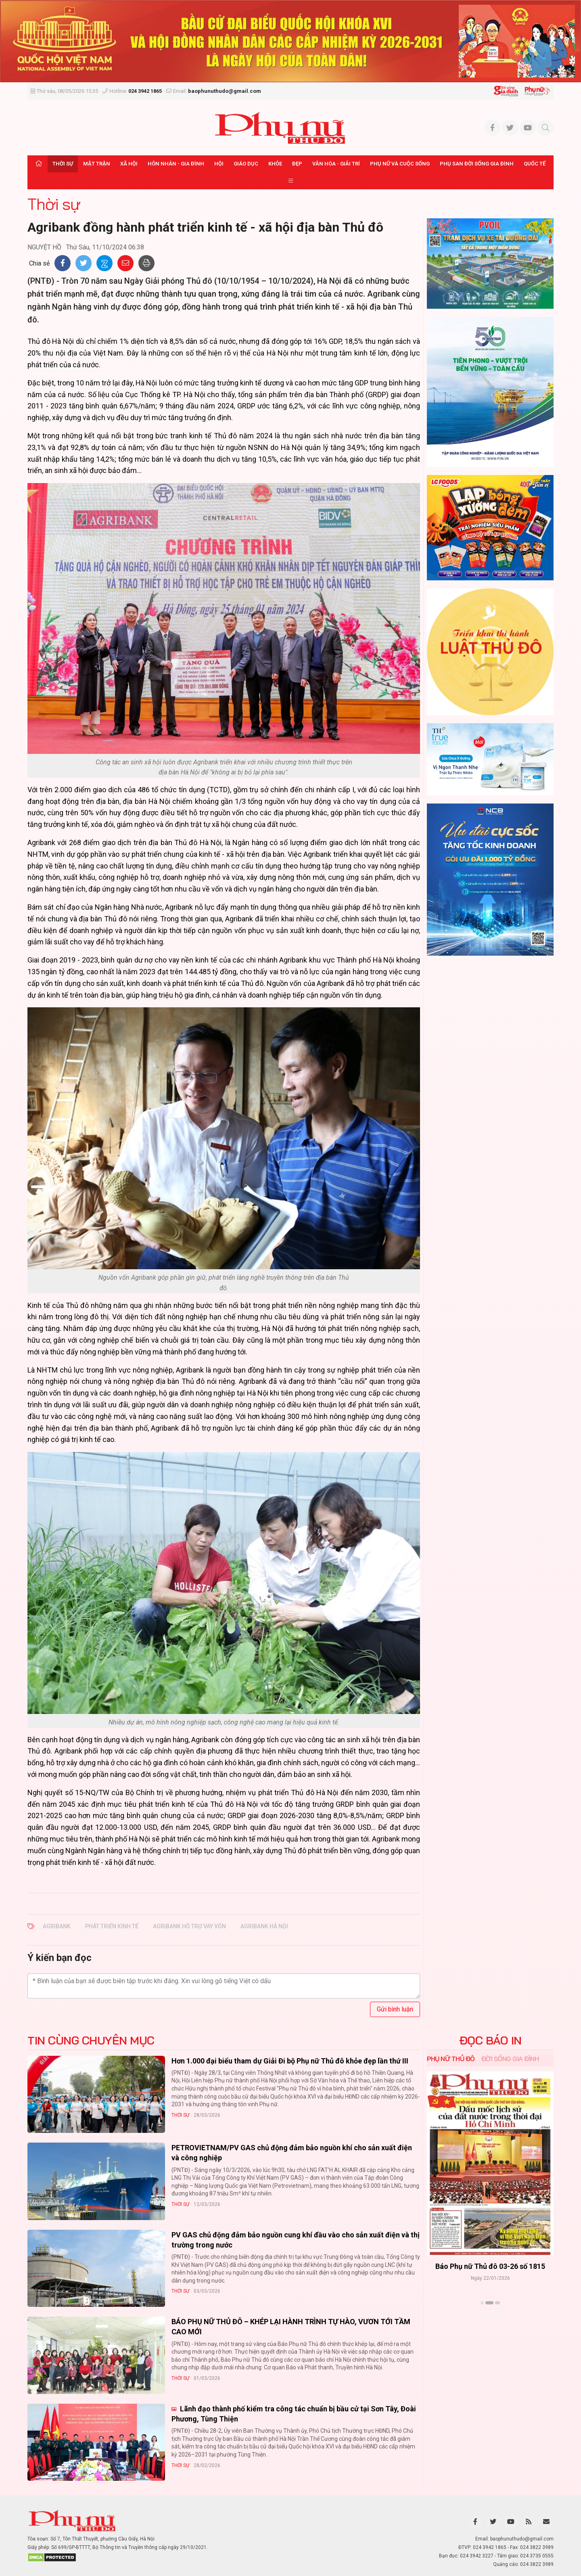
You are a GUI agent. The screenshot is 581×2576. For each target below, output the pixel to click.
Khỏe (275, 164)
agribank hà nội (264, 1926)
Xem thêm (490, 2317)
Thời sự (62, 164)
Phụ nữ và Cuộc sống (400, 164)
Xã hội (129, 164)
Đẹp (297, 164)
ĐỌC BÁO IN (490, 2040)
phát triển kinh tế (111, 1926)
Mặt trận (96, 164)
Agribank (57, 1926)
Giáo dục (246, 164)
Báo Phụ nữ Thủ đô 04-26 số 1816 (490, 2266)
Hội (219, 164)
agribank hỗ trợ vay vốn (189, 1926)
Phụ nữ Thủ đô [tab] (451, 2058)
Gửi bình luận (395, 2009)
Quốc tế (534, 164)
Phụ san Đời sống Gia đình (477, 164)
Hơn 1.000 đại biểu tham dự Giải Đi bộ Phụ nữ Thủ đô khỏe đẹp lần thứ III (289, 2061)
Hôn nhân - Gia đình (176, 164)
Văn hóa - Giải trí (336, 164)
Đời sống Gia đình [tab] (510, 2058)
